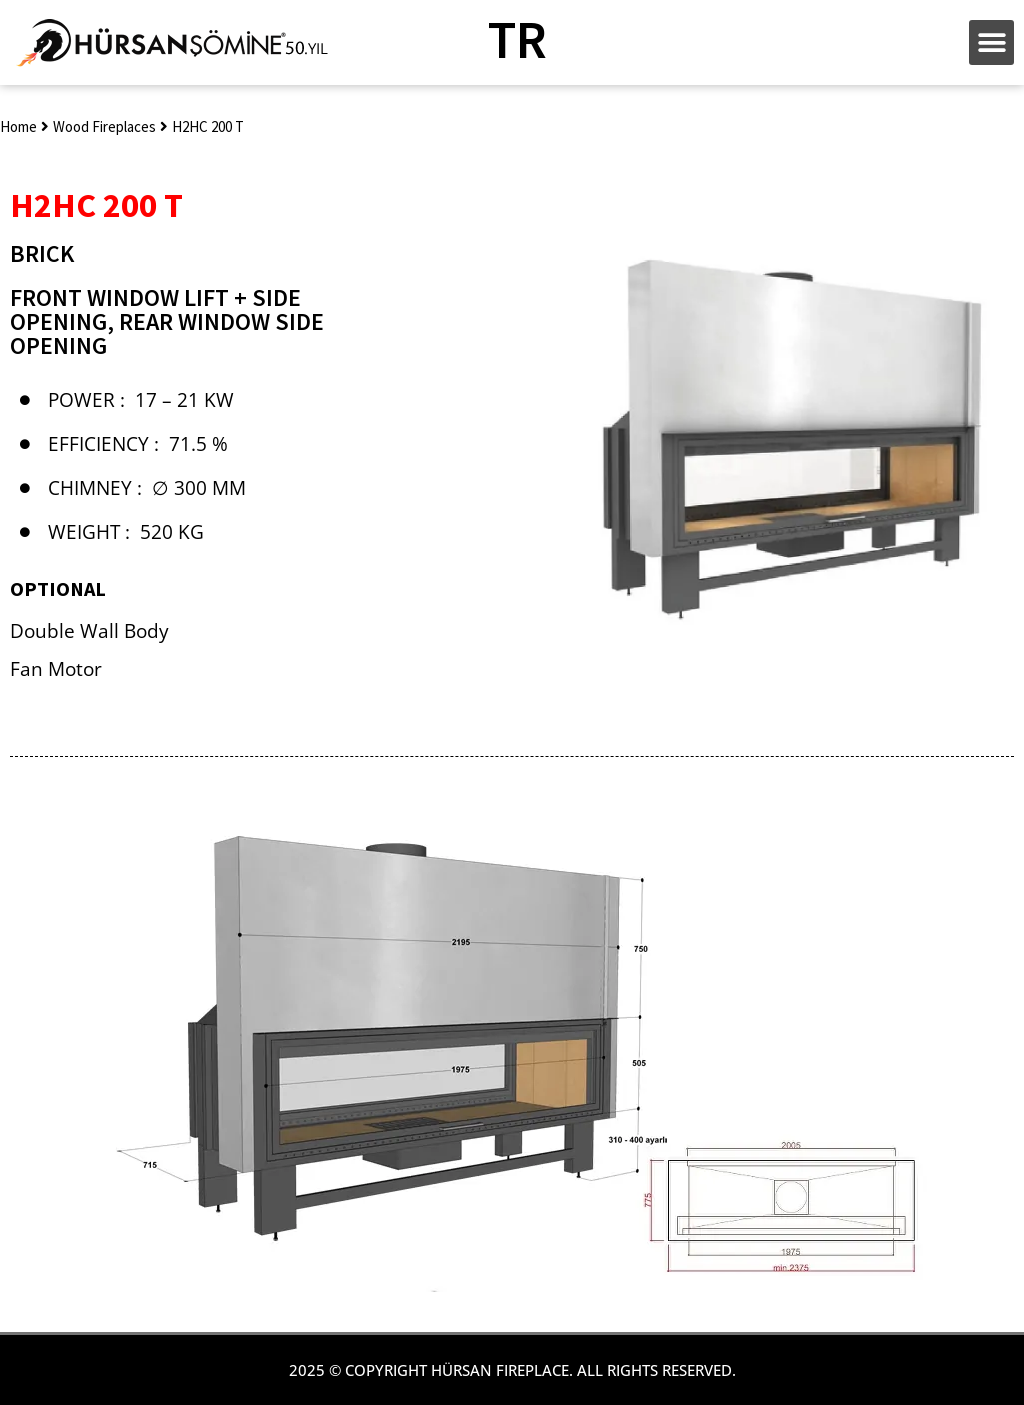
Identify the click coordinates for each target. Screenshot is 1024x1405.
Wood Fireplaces (104, 126)
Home (18, 126)
